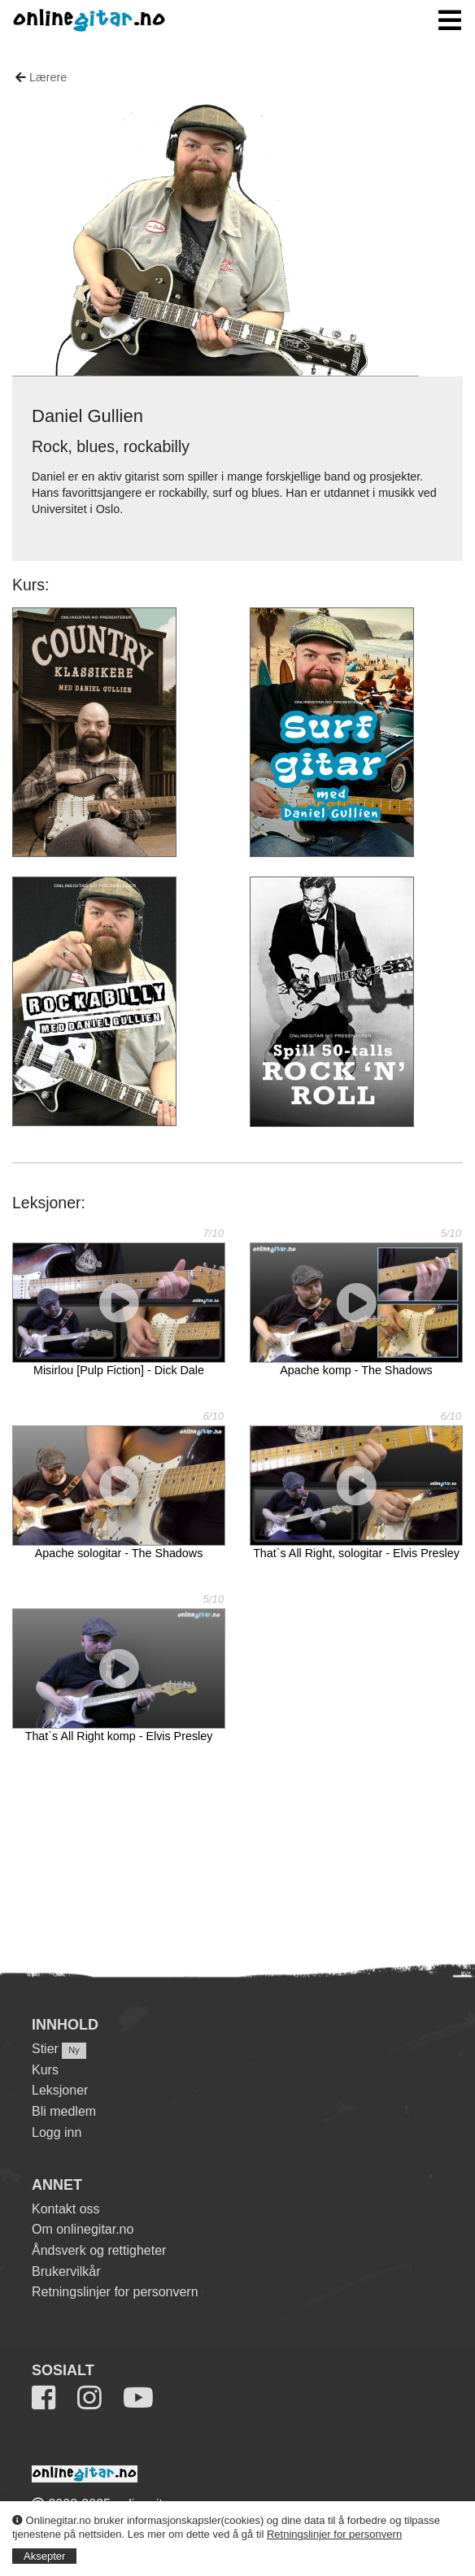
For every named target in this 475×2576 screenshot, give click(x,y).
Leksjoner (60, 2090)
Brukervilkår (66, 2271)
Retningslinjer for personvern (334, 2534)
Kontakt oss (66, 2209)
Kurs (45, 2070)
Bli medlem (64, 2111)
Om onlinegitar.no (82, 2229)
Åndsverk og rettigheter (99, 2250)
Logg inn (56, 2132)
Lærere (48, 77)
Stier (45, 2049)
